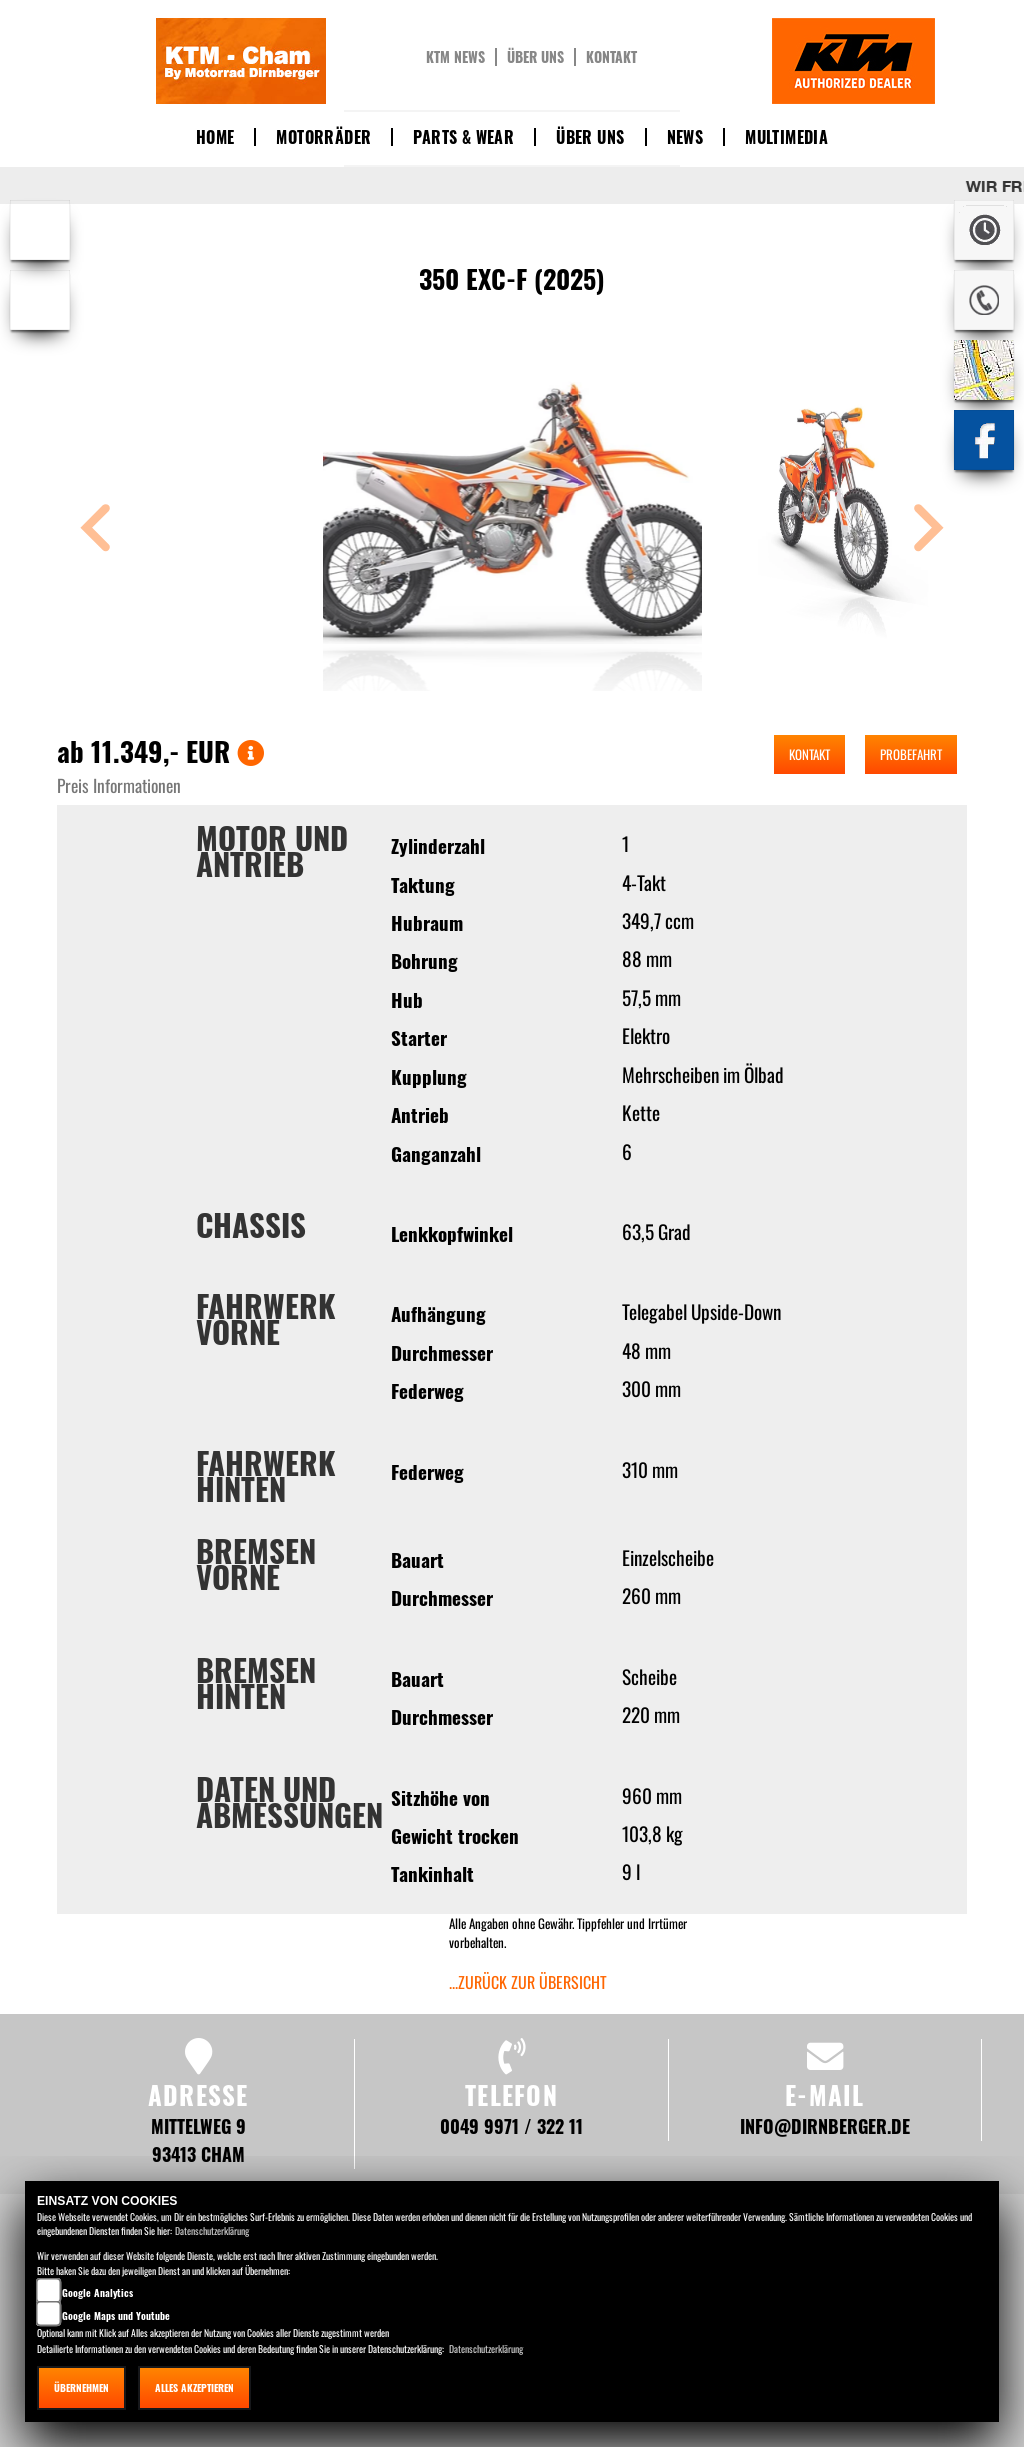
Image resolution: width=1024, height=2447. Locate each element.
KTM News (455, 57)
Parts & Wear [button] (463, 137)
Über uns (535, 57)
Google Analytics (97, 2292)
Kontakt (611, 57)
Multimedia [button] (786, 137)
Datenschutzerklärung (212, 2230)
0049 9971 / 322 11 (511, 2125)
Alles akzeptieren (194, 2387)
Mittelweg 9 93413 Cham (198, 2139)
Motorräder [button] (323, 137)
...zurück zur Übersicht (528, 1982)
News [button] (685, 137)
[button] (96, 530)
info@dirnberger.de (825, 2125)
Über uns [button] (590, 137)
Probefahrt (911, 754)
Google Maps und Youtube (116, 2315)
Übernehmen (81, 2387)
